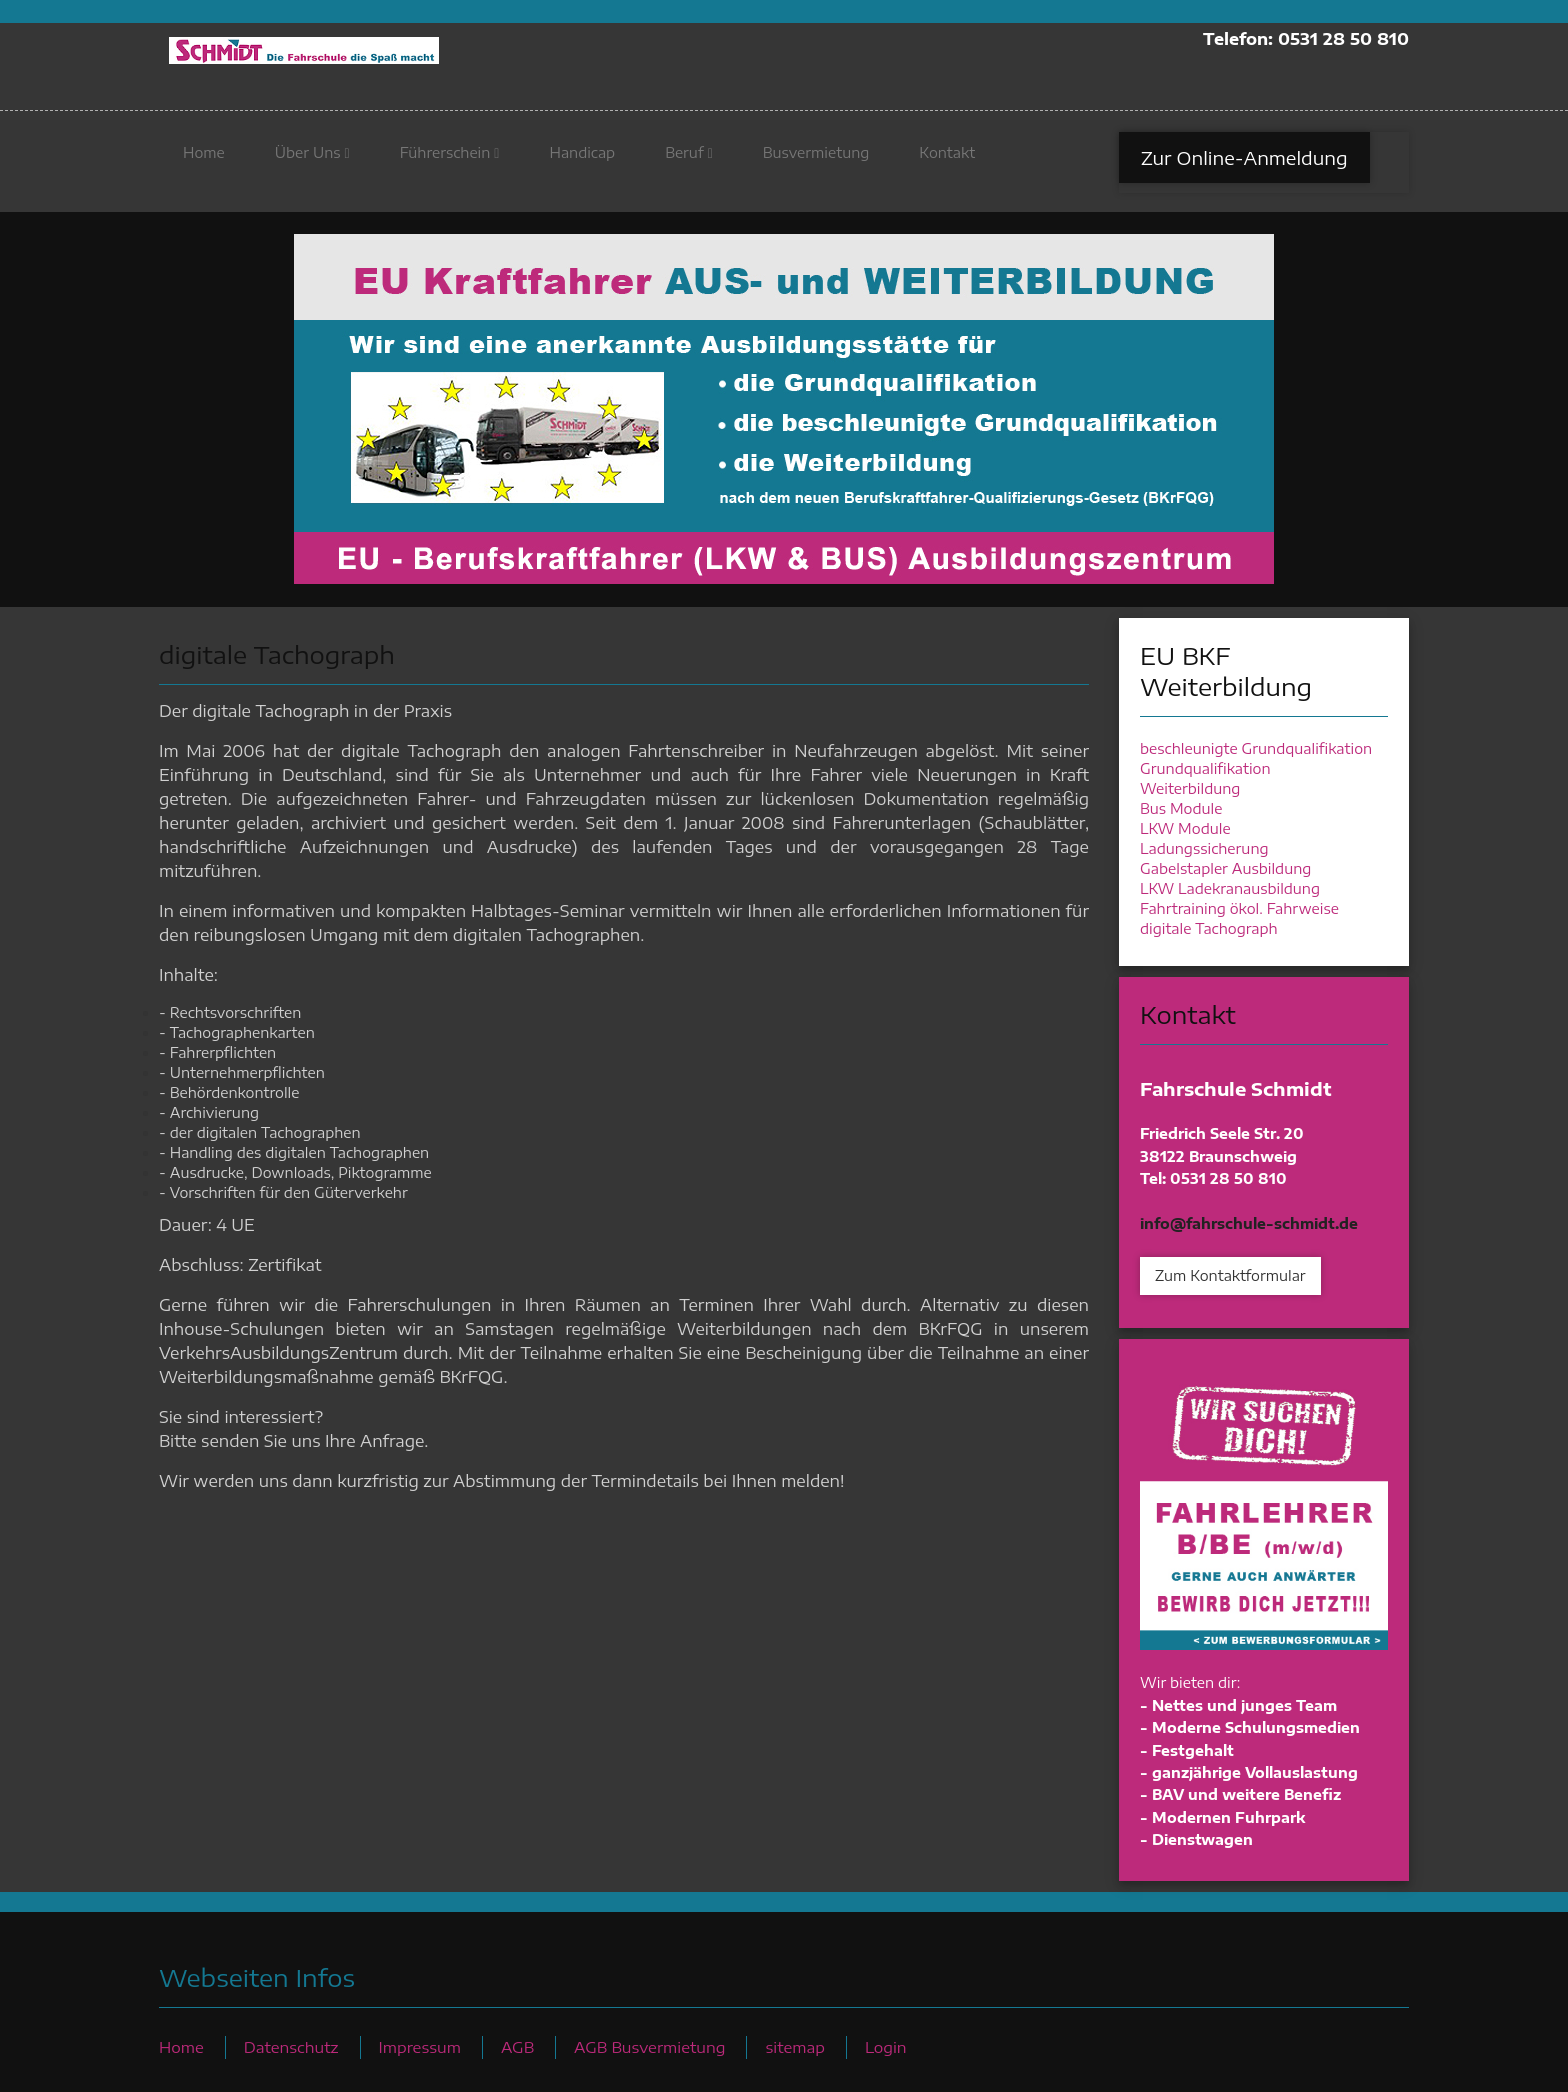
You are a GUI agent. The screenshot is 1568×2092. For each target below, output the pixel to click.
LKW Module (1185, 828)
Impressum (420, 2046)
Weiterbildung (1190, 788)
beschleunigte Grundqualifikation (1256, 748)
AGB (517, 2046)
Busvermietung (816, 161)
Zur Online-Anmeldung (1244, 166)
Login (886, 2046)
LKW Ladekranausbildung (1230, 888)
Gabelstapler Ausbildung (1225, 868)
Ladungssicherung (1204, 848)
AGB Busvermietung (649, 2046)
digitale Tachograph (1209, 928)
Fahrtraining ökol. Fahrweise (1239, 908)
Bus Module (1181, 808)
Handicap (582, 161)
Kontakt (947, 161)
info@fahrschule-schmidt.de (1249, 1223)
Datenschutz (291, 2046)
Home (204, 161)
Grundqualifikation (1205, 768)
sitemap (794, 2046)
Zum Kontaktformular (1230, 1275)
